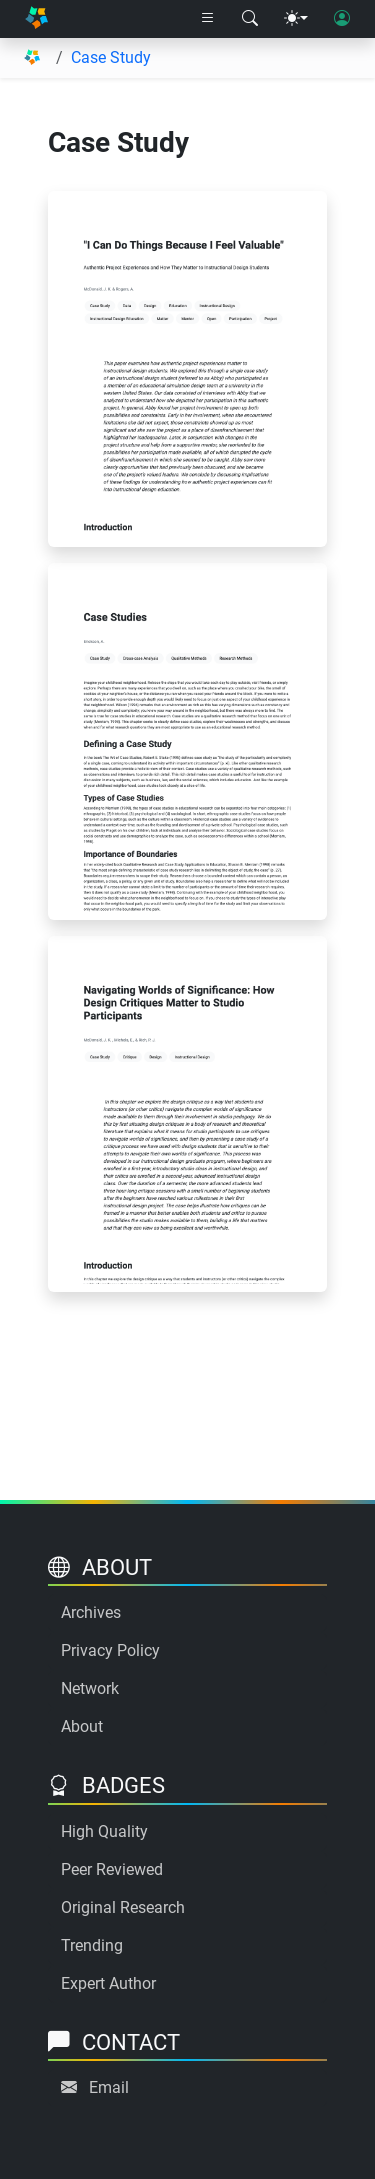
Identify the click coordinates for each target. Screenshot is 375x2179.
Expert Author (108, 1983)
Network (90, 1688)
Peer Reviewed (112, 1869)
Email (109, 2087)
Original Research (123, 1907)
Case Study (111, 57)
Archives (91, 1612)
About (82, 1726)
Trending (92, 1945)
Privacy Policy (110, 1650)
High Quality (104, 1831)
